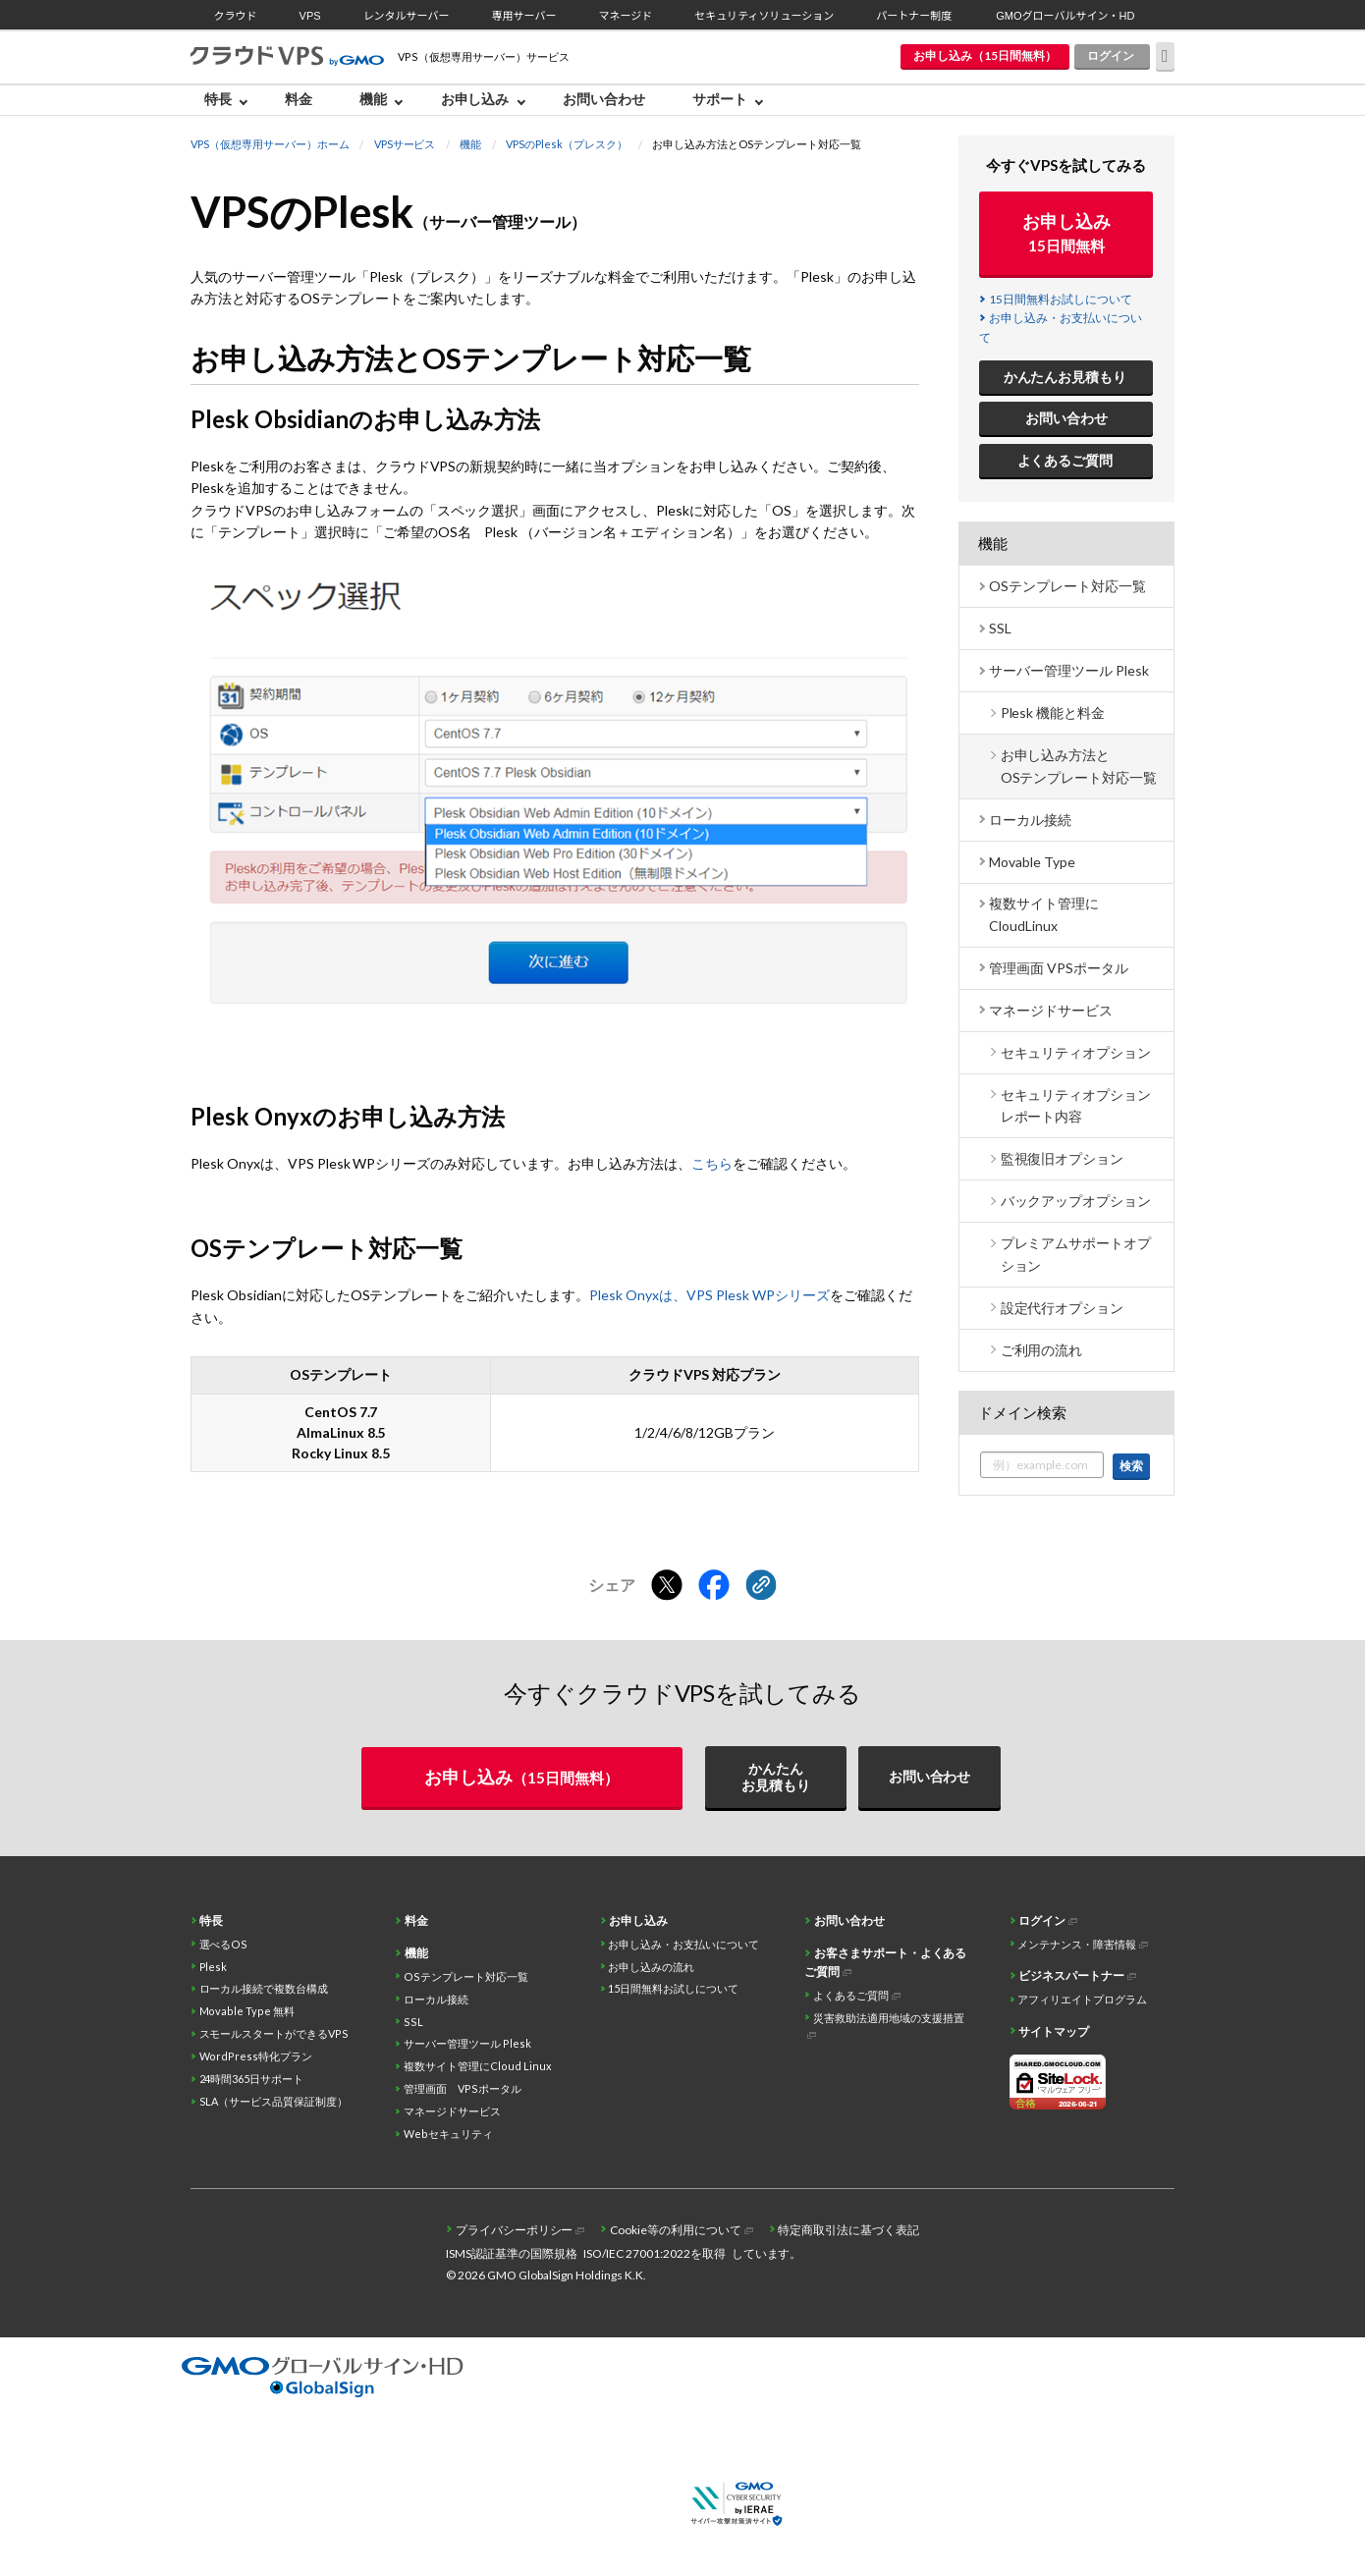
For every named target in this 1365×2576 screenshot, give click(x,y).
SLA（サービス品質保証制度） (274, 2101)
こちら (712, 1163)
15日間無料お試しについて (1060, 299)
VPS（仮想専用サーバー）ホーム (270, 143)
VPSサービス (405, 143)
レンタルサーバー (406, 16)
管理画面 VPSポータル (1058, 967)
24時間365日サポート (251, 2078)
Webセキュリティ (448, 2133)
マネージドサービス (1051, 1010)
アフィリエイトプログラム (1082, 1999)
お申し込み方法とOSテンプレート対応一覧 (1079, 765)
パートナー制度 (914, 16)
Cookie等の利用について (675, 2229)
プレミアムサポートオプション (1076, 1253)
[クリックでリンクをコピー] (761, 1586)
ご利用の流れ (1042, 1350)
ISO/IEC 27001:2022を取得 (654, 2253)
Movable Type (1032, 861)
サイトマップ (1053, 2031)
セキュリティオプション (1076, 1052)
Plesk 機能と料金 (1053, 712)
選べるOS (223, 1944)
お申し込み (475, 98)
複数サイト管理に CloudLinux (1044, 914)
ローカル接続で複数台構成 (264, 1988)
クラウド (235, 16)
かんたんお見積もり (1065, 376)
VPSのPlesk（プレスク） (567, 143)
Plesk (213, 1966)
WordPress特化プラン (256, 2056)
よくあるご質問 (1065, 460)
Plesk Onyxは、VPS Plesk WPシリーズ (709, 1295)
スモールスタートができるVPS (274, 2033)
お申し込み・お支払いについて (683, 1944)
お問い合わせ (604, 98)
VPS (310, 16)
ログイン (1110, 55)
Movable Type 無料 (247, 2010)
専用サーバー (524, 16)
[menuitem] (231, 100)
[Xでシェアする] (666, 1586)
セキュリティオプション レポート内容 (1076, 1105)
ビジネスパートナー (1071, 1975)
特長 (218, 98)
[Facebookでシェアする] (714, 1586)
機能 (373, 98)
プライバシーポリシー (514, 2229)
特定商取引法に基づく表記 (848, 2229)
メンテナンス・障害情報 (1076, 1944)
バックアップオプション (1076, 1200)
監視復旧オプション (1062, 1158)
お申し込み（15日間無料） (985, 55)
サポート (719, 98)
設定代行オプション (1062, 1307)
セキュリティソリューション (764, 16)
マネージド (625, 16)
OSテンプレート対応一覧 (1067, 585)
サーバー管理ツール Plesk (1069, 670)
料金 (298, 98)
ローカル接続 (1030, 819)
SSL (1000, 628)
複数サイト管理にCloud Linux (478, 2065)
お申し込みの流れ (651, 1966)
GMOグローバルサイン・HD (1065, 16)
